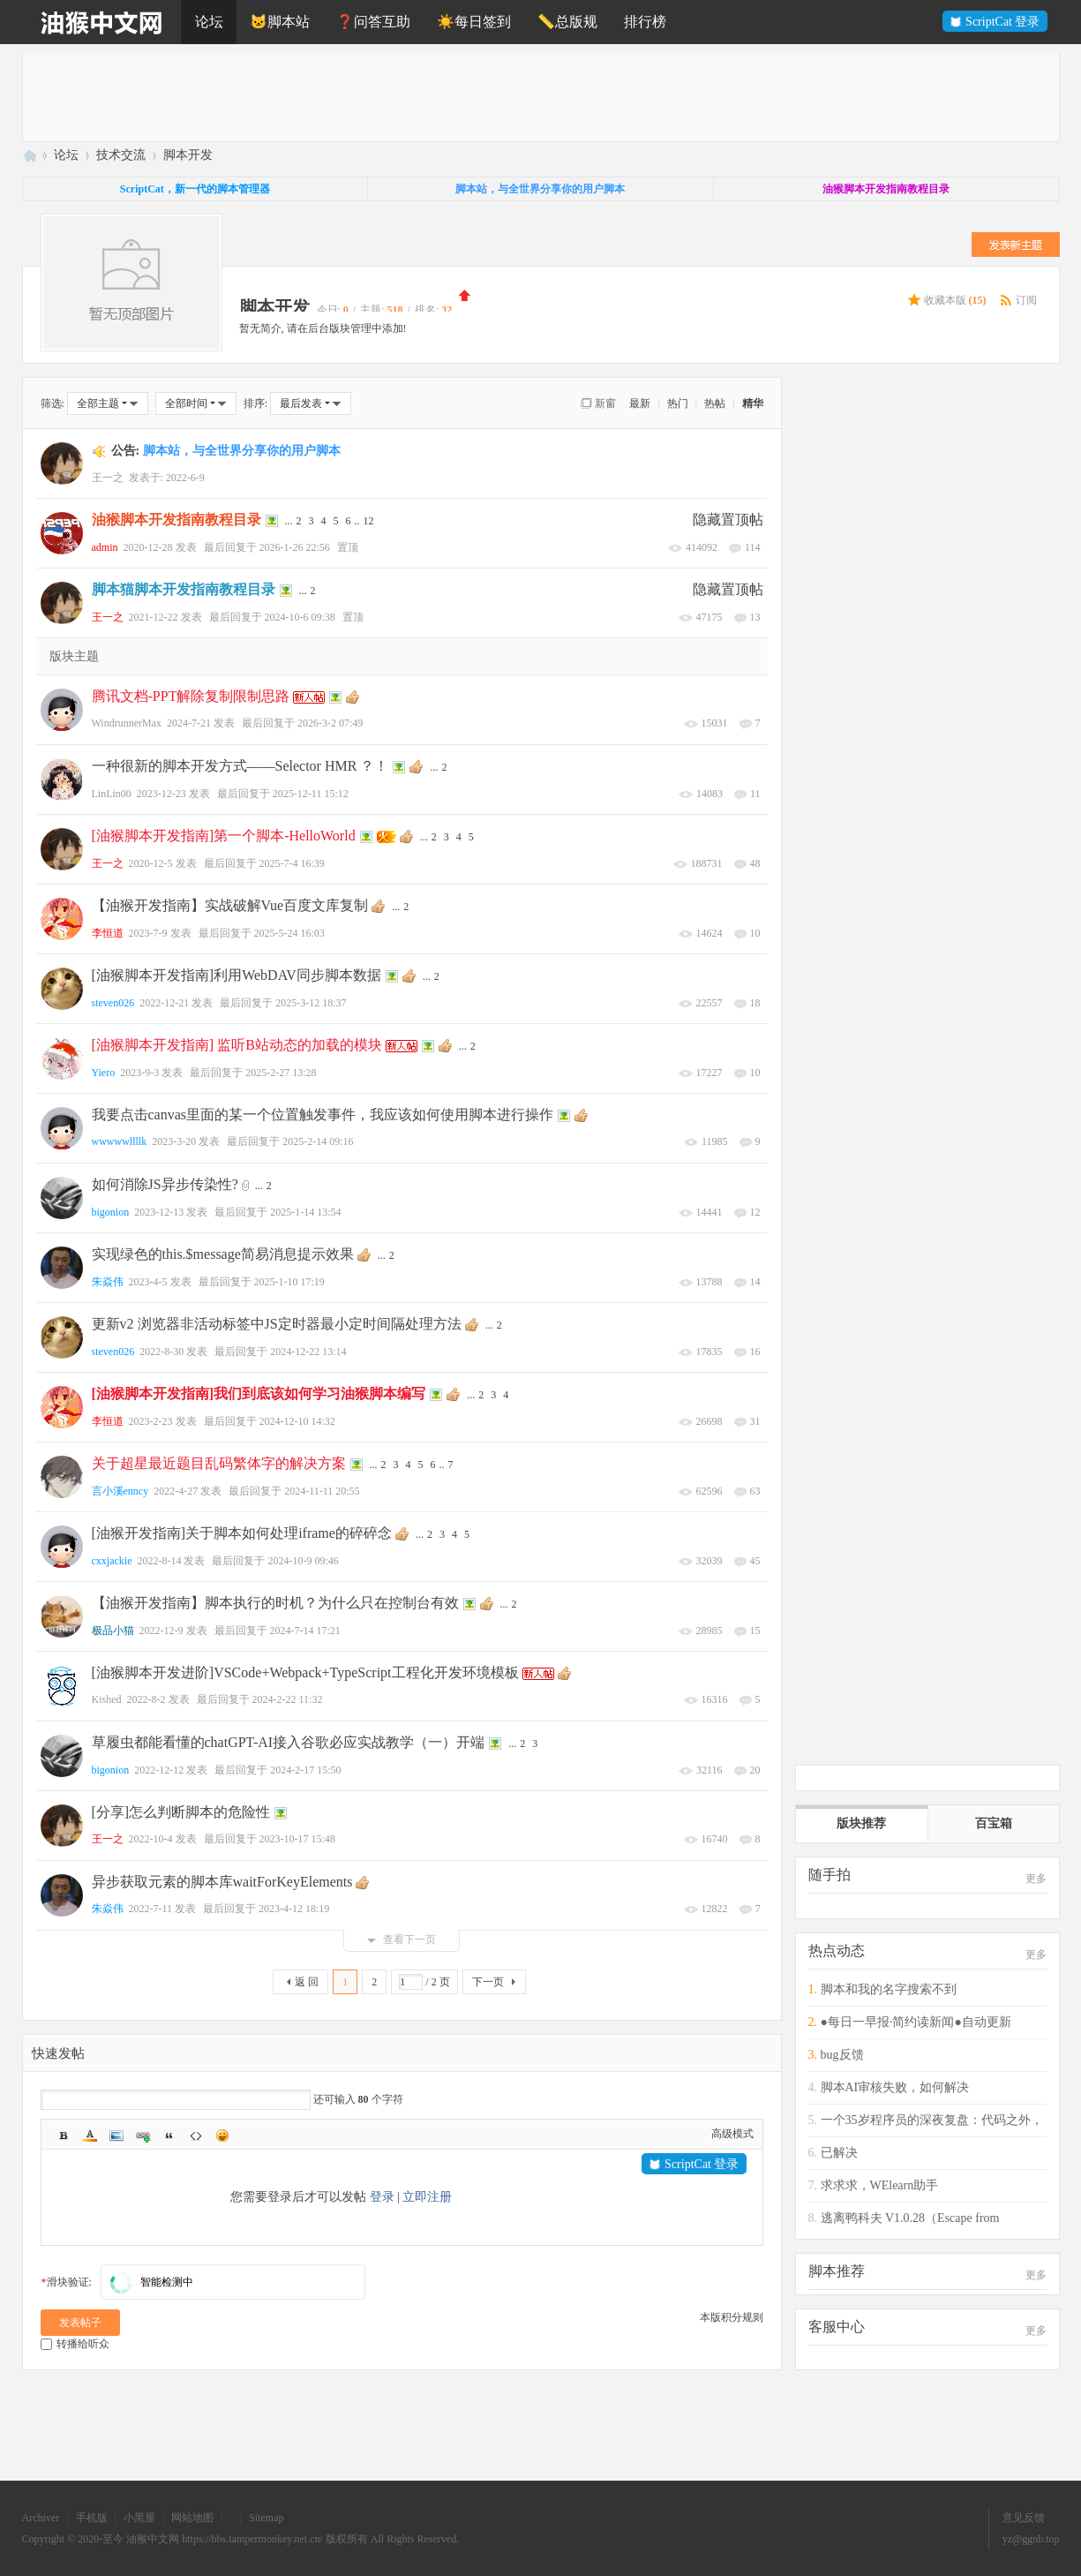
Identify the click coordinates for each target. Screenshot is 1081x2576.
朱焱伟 (108, 1282)
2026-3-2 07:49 (330, 723)
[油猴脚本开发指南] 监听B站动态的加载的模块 (237, 1044)
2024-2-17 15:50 (305, 1770)
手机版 (92, 2518)
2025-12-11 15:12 (311, 793)
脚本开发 (188, 155)
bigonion (111, 1212)
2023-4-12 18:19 (294, 1908)
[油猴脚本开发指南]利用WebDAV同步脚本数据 (236, 975)
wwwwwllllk (119, 1141)
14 (755, 1282)
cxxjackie (112, 1561)
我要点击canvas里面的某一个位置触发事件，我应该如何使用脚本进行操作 (323, 1114)
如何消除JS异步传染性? (165, 1184)
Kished (107, 1699)
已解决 (839, 2152)
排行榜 (645, 21)
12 (369, 521)
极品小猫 (113, 1630)
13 (755, 617)
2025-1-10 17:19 (289, 1282)
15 (755, 1630)
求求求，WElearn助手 (880, 2185)
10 (755, 933)
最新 (639, 403)
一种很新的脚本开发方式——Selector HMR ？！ (240, 765)
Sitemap (266, 2518)
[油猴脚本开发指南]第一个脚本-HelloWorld (224, 835)
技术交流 (121, 155)
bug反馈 (842, 2054)
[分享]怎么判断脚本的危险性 (181, 1811)
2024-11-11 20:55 (321, 1491)
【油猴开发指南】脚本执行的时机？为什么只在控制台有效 (275, 1602)
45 (755, 1561)
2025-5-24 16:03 (289, 933)
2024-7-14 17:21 (305, 1630)
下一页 (488, 1982)
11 (755, 793)
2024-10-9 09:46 (302, 1561)
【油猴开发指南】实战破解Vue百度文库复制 (230, 905)
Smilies (222, 2135)
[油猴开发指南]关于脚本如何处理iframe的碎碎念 (242, 1532)
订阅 (1026, 300)
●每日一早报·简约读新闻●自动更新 (916, 2022)
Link (143, 2135)
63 (755, 1491)
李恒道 (108, 933)
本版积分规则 (731, 2317)
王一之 (108, 477)
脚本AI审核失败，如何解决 (895, 2087)
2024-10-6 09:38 (300, 617)
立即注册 (427, 2196)
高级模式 (732, 2134)
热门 (677, 403)
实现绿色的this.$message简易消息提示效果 (223, 1254)
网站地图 (192, 2518)
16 (755, 1351)
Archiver (41, 2518)
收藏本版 (955, 300)
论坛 (209, 21)
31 (755, 1421)
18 (755, 1003)
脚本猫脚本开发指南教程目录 (183, 589)
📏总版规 (567, 21)
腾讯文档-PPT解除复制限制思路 (191, 696)
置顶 (347, 547)
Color (90, 2135)
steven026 (113, 1003)
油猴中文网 (29, 155)
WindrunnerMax (127, 723)
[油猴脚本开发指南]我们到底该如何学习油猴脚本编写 (259, 1393)
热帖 (714, 403)
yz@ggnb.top (1031, 2539)
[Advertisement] (552, 97)
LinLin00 (111, 793)
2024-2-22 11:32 (287, 1699)
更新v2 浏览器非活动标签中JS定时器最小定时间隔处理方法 (277, 1323)
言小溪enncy (120, 1491)
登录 (382, 2196)
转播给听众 (75, 2344)
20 (755, 1770)
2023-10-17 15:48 (297, 1839)
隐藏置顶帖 (728, 519)
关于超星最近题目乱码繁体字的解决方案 (219, 1463)
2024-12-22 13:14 (308, 1351)
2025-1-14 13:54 (305, 1212)
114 (753, 547)
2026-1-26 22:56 (294, 547)
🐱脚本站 (280, 21)
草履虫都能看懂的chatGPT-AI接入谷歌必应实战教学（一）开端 (288, 1742)
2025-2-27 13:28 (280, 1072)
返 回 (307, 1982)
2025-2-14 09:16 (317, 1141)
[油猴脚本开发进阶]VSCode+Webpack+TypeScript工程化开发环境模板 (305, 1672)
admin (105, 547)
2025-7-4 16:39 (292, 863)
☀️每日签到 (474, 21)
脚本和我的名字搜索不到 (889, 1989)
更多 (1036, 1878)
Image (116, 2135)
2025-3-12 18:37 (310, 1003)
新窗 (605, 403)
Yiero (104, 1072)
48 (755, 863)
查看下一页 (401, 1939)
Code (196, 2135)
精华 (752, 403)
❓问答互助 (373, 21)
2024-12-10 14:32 (297, 1421)
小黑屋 (139, 2518)
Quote (169, 2135)
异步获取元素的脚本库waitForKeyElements (222, 1881)
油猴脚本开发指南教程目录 (176, 519)
